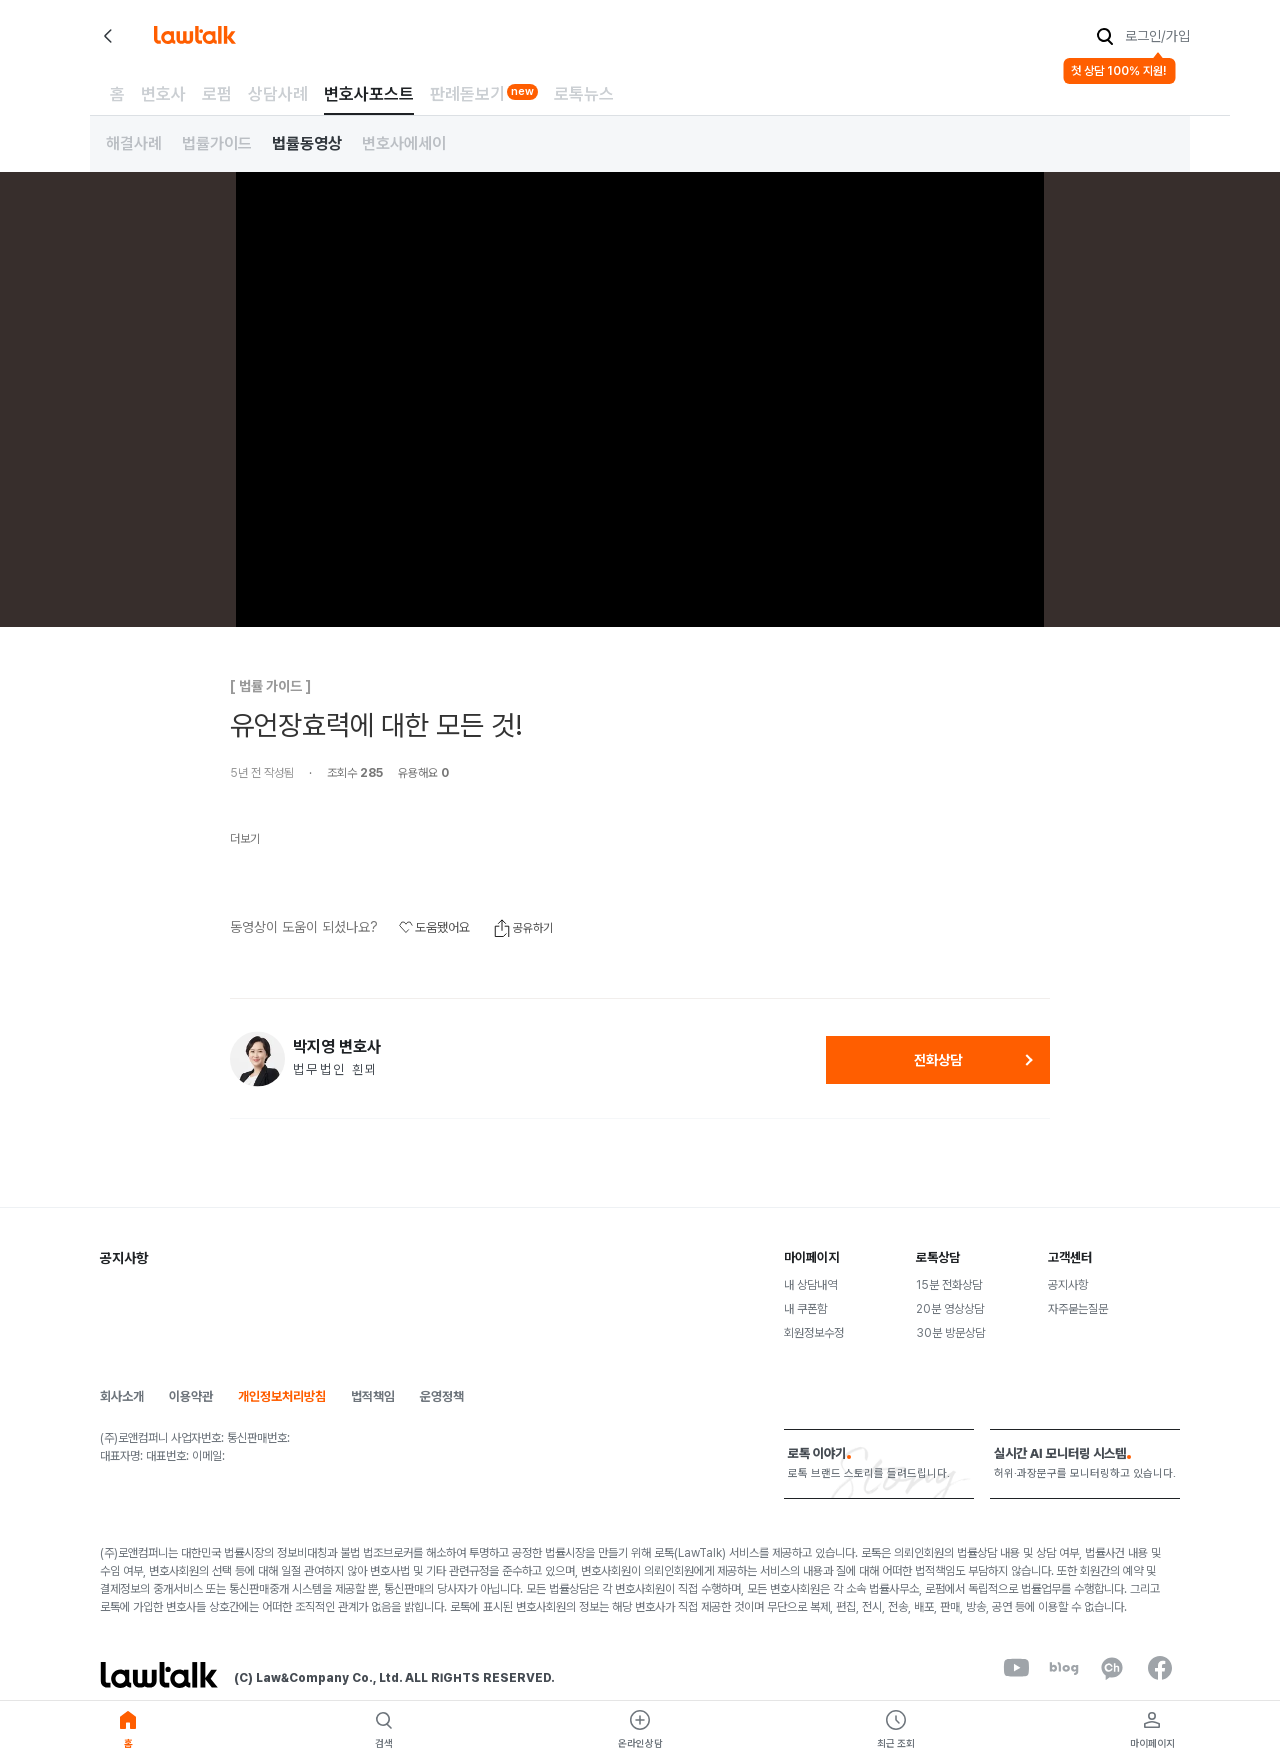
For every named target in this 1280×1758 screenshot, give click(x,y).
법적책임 (373, 1396)
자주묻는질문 (1078, 1309)
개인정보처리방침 (282, 1396)
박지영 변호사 (337, 1047)
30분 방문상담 (950, 1333)
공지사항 (1068, 1285)
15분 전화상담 (949, 1285)
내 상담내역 (810, 1285)
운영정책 (442, 1396)
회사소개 (122, 1396)
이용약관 (191, 1396)
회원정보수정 (814, 1333)
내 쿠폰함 (805, 1309)
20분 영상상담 (950, 1309)
